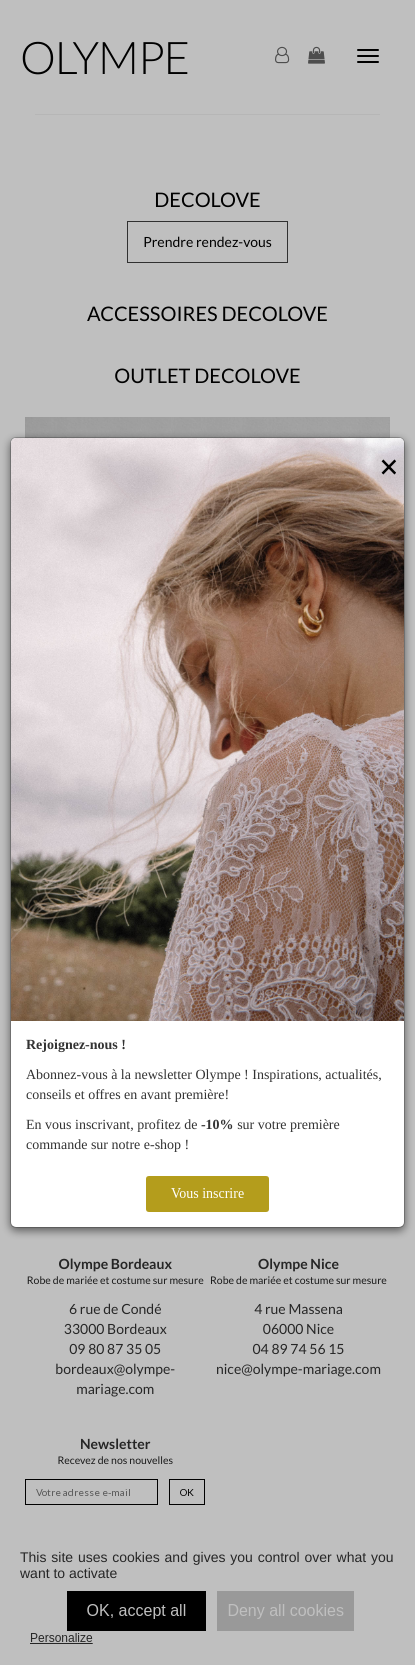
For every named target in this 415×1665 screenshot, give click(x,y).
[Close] (389, 468)
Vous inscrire (207, 1193)
